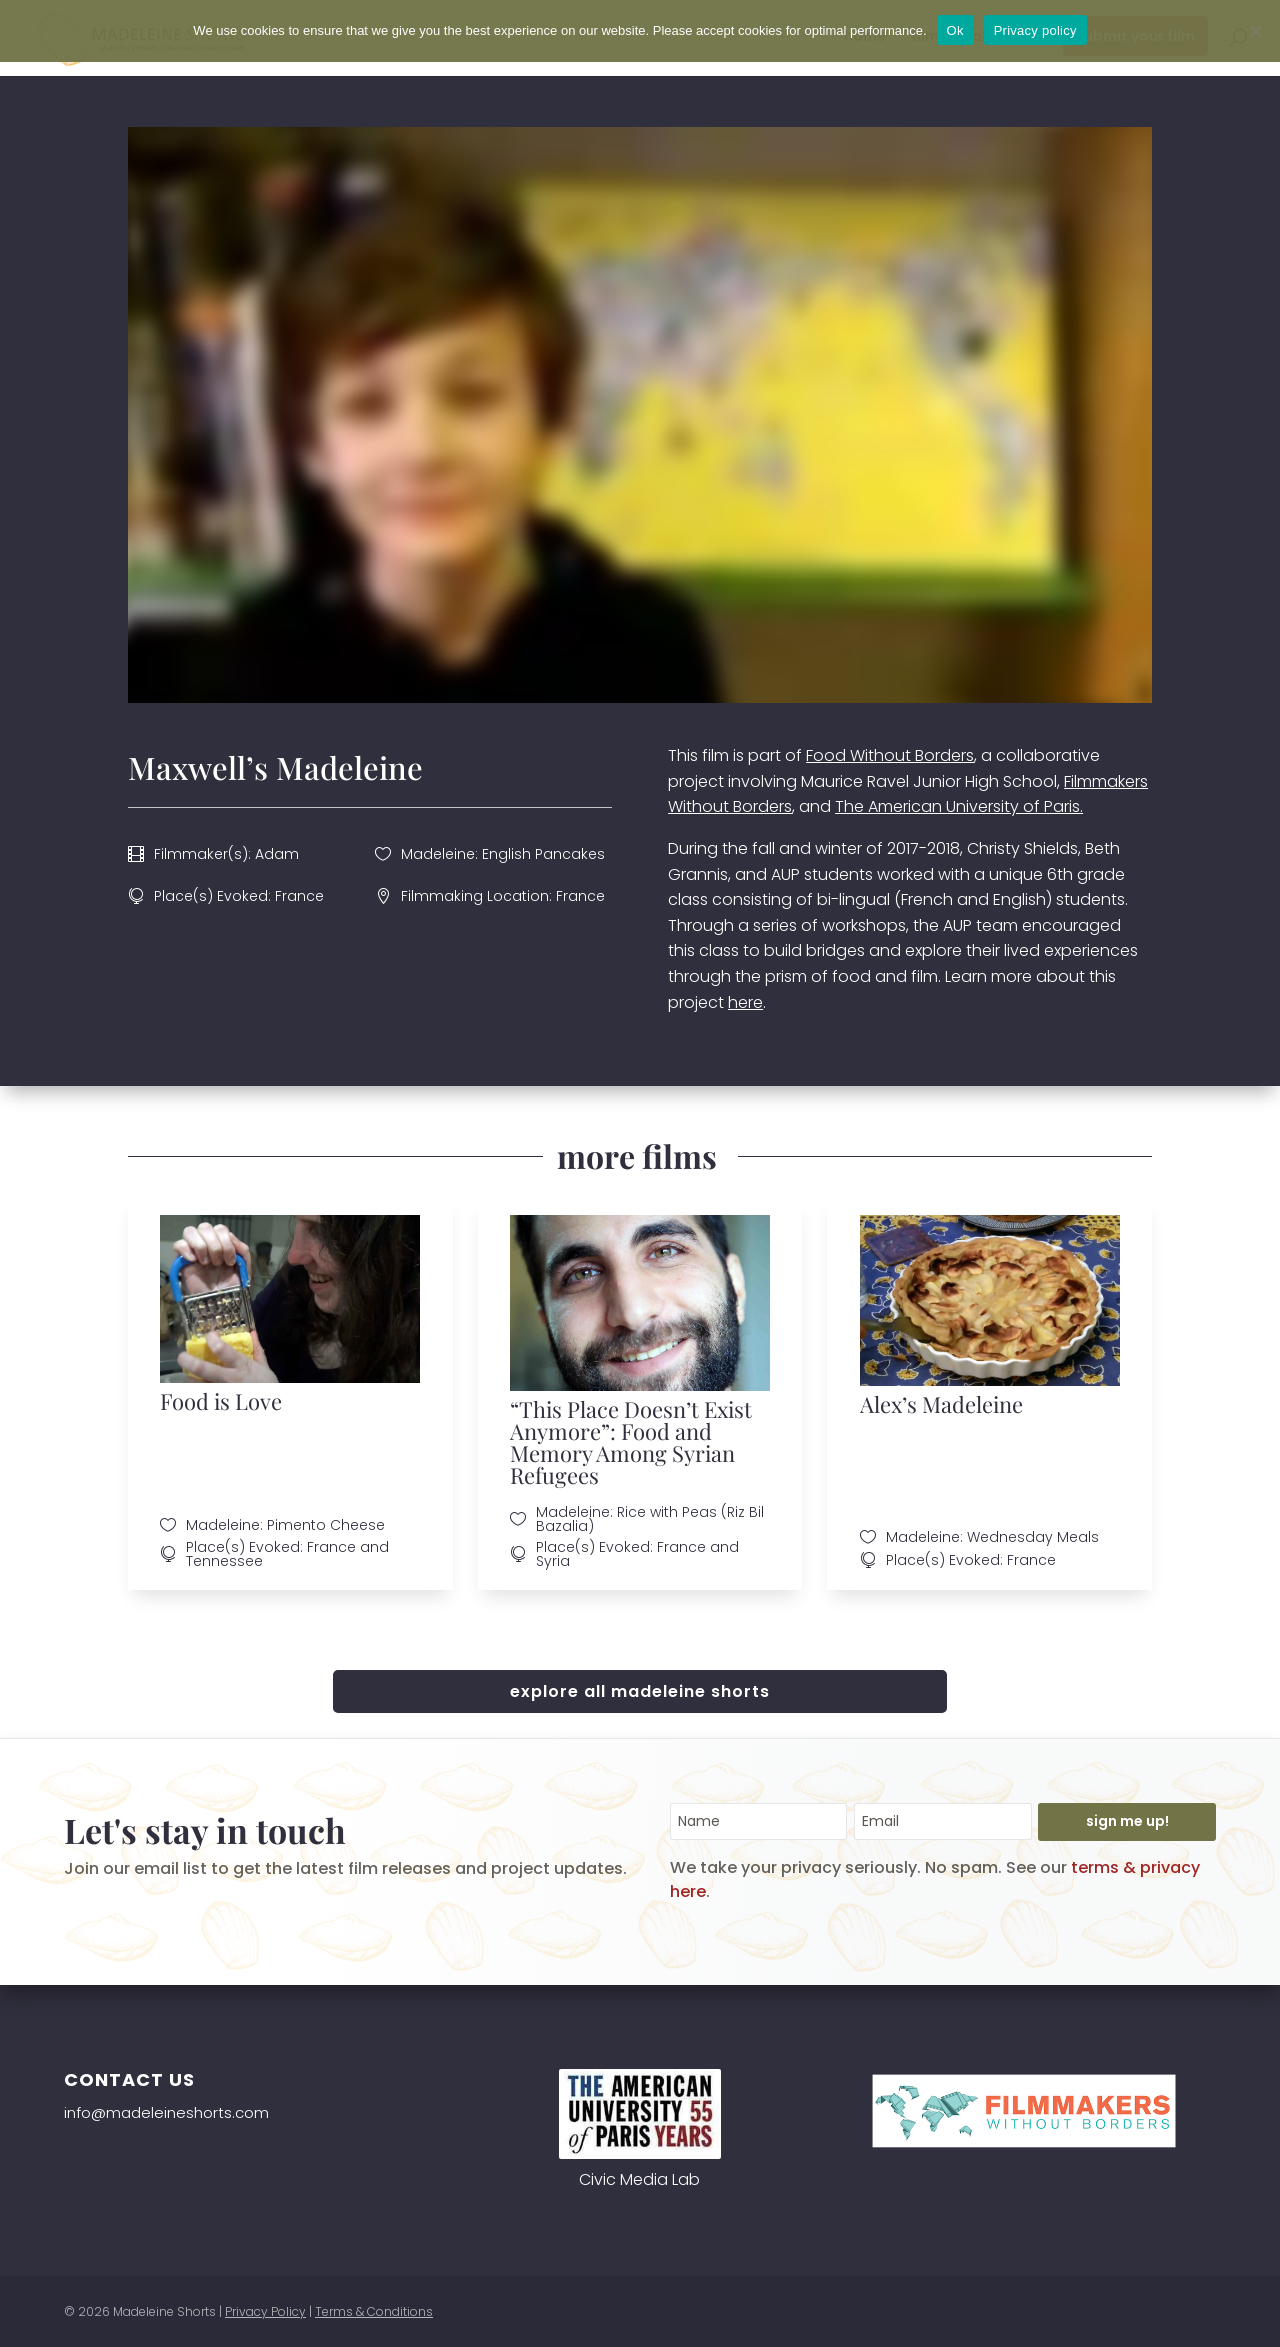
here (745, 1002)
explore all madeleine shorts (640, 1691)
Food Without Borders (890, 755)
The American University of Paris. (959, 806)
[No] (1255, 31)
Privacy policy (1035, 30)
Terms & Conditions (374, 2311)
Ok (955, 30)
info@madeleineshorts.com (166, 2112)
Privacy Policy (265, 2311)
